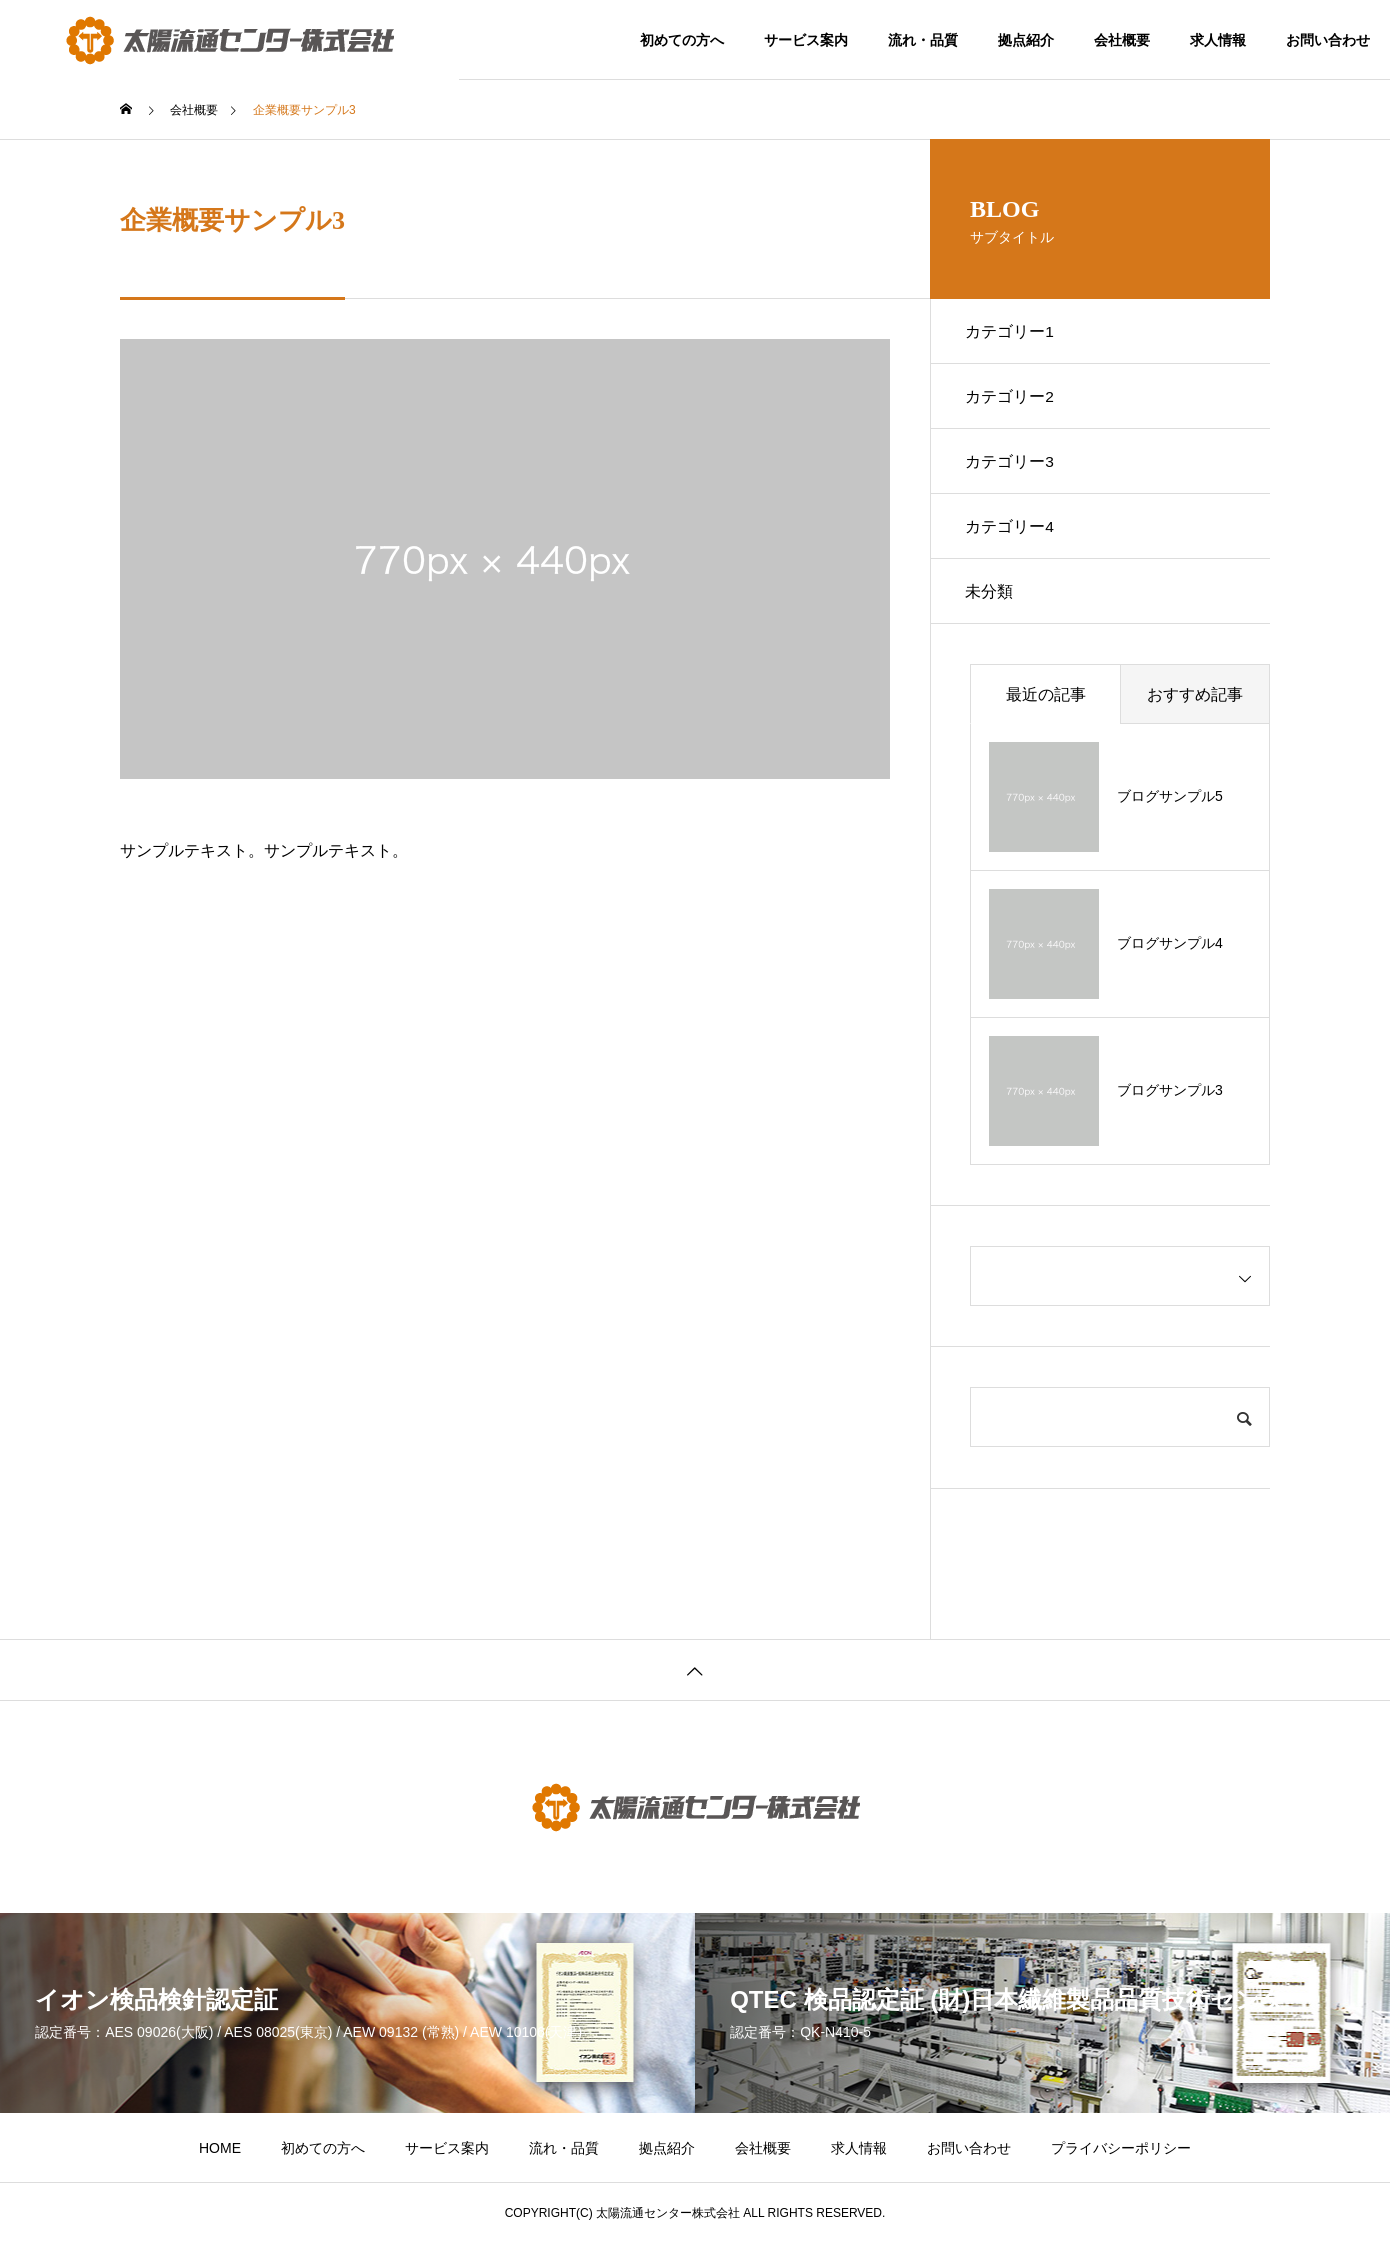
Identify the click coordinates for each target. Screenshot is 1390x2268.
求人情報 (1218, 40)
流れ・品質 (923, 40)
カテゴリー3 (1014, 473)
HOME (220, 2173)
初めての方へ (682, 40)
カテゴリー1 (1014, 333)
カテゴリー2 (1014, 403)
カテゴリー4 (1014, 543)
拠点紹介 (1026, 40)
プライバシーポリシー (1121, 2173)
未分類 (994, 613)
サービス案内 (806, 40)
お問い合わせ (1328, 40)
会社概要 (1122, 40)
